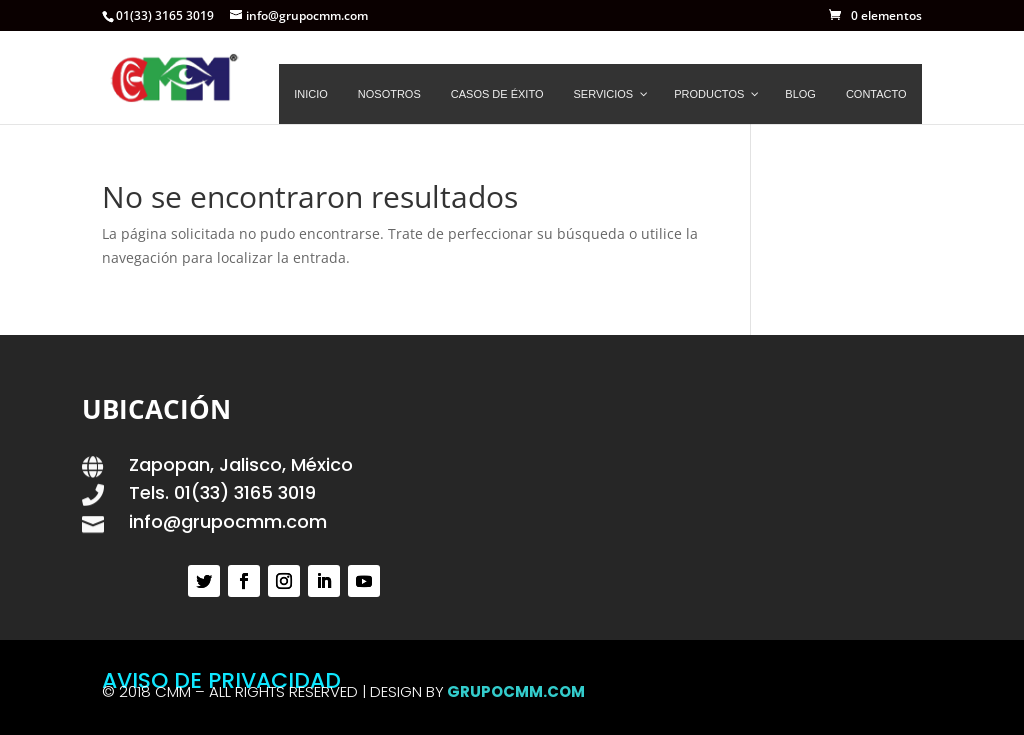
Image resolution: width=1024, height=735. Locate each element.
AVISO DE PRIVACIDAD (221, 680)
